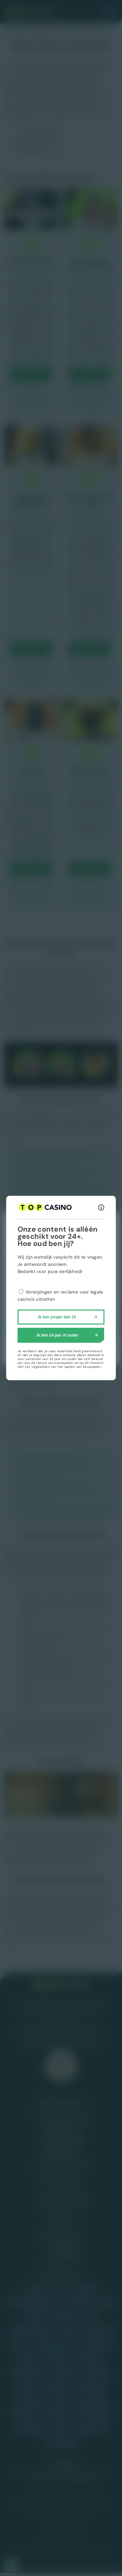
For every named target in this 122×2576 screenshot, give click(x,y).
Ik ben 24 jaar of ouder (57, 1335)
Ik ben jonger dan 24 (57, 1317)
